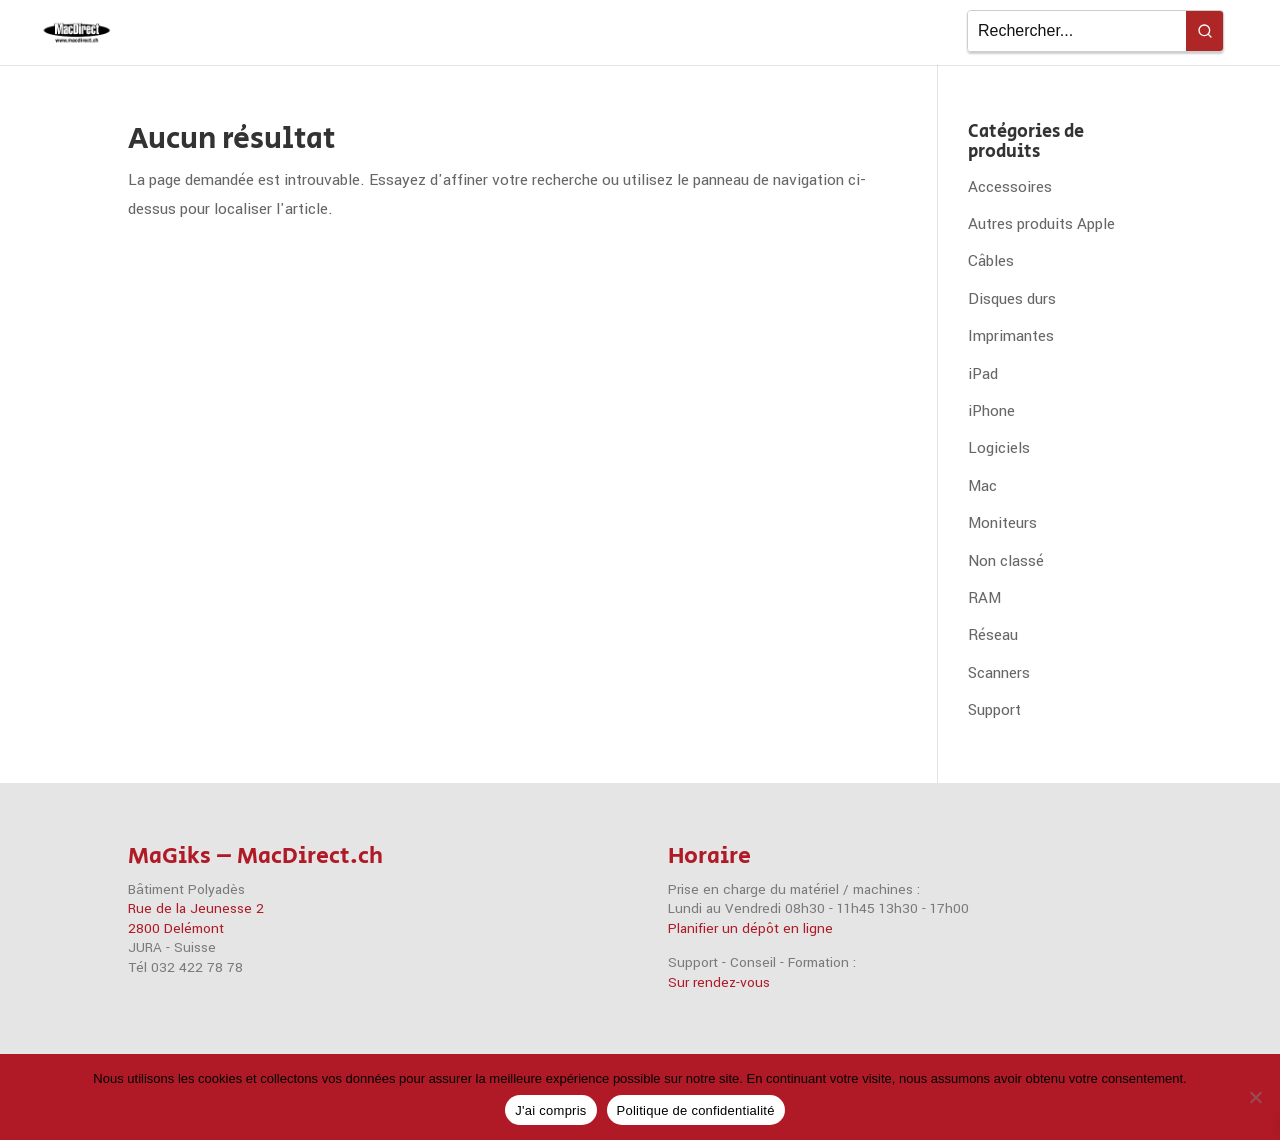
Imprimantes (1011, 336)
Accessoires (1010, 187)
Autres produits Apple (1041, 224)
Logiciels (999, 448)
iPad (983, 374)
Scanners (999, 673)
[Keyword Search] (1077, 31)
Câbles (991, 261)
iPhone (991, 411)
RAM (984, 598)
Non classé (1006, 561)
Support (994, 710)
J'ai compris (550, 1110)
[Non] (1255, 1097)
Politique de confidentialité (696, 1110)
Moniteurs (1002, 523)
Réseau (993, 635)
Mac (982, 486)
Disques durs (1012, 299)
